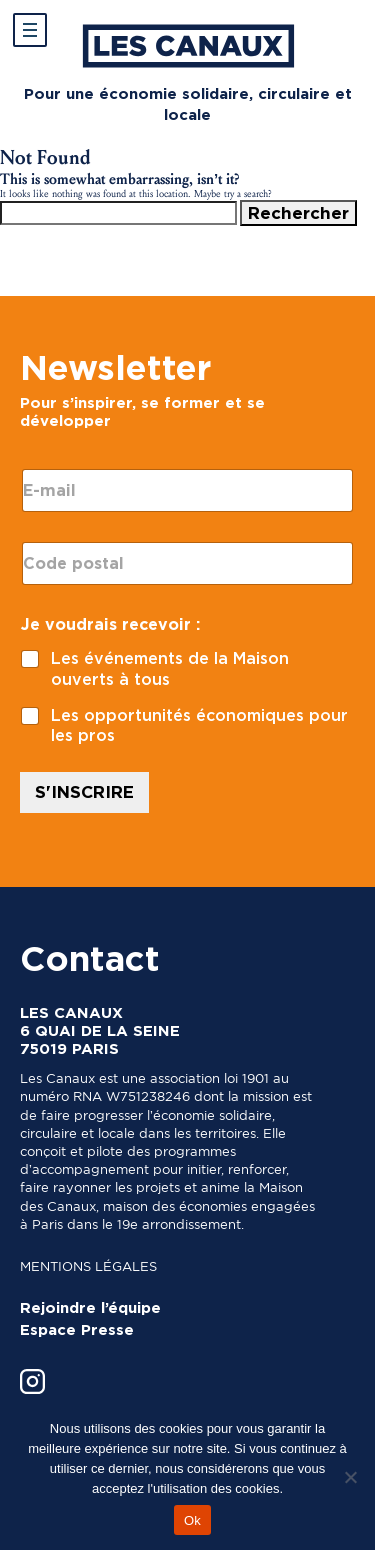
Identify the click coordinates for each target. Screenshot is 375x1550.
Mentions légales (88, 1266)
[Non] (350, 1477)
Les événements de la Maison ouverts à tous (170, 669)
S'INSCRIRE (84, 792)
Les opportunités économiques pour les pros (199, 726)
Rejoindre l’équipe (90, 1308)
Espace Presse (77, 1330)
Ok (192, 1520)
